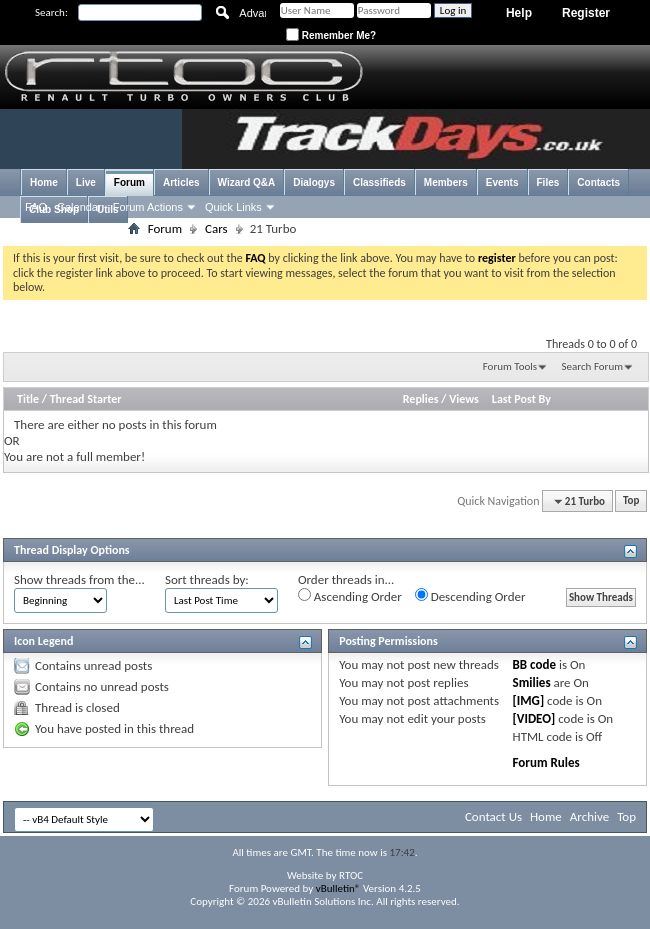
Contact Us (493, 816)
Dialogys (314, 182)
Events (502, 182)
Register (586, 13)
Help (519, 13)
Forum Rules (546, 762)
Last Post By (521, 399)
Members (446, 182)
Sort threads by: (207, 579)
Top (631, 501)
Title (28, 399)
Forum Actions (148, 207)
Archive (589, 816)
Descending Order (470, 596)
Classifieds (379, 182)
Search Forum (593, 366)
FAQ (36, 207)
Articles (181, 182)
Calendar (79, 207)
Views (464, 399)
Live (86, 182)
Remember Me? (331, 35)
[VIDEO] (534, 718)
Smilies (532, 682)
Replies (421, 399)
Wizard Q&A (247, 182)
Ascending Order (350, 596)
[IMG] (529, 700)
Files (548, 182)
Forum (129, 182)
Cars (216, 228)
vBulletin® (338, 888)
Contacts (598, 182)
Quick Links (233, 207)
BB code (534, 664)
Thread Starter (86, 399)
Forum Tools (510, 366)
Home (44, 182)
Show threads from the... (79, 579)
